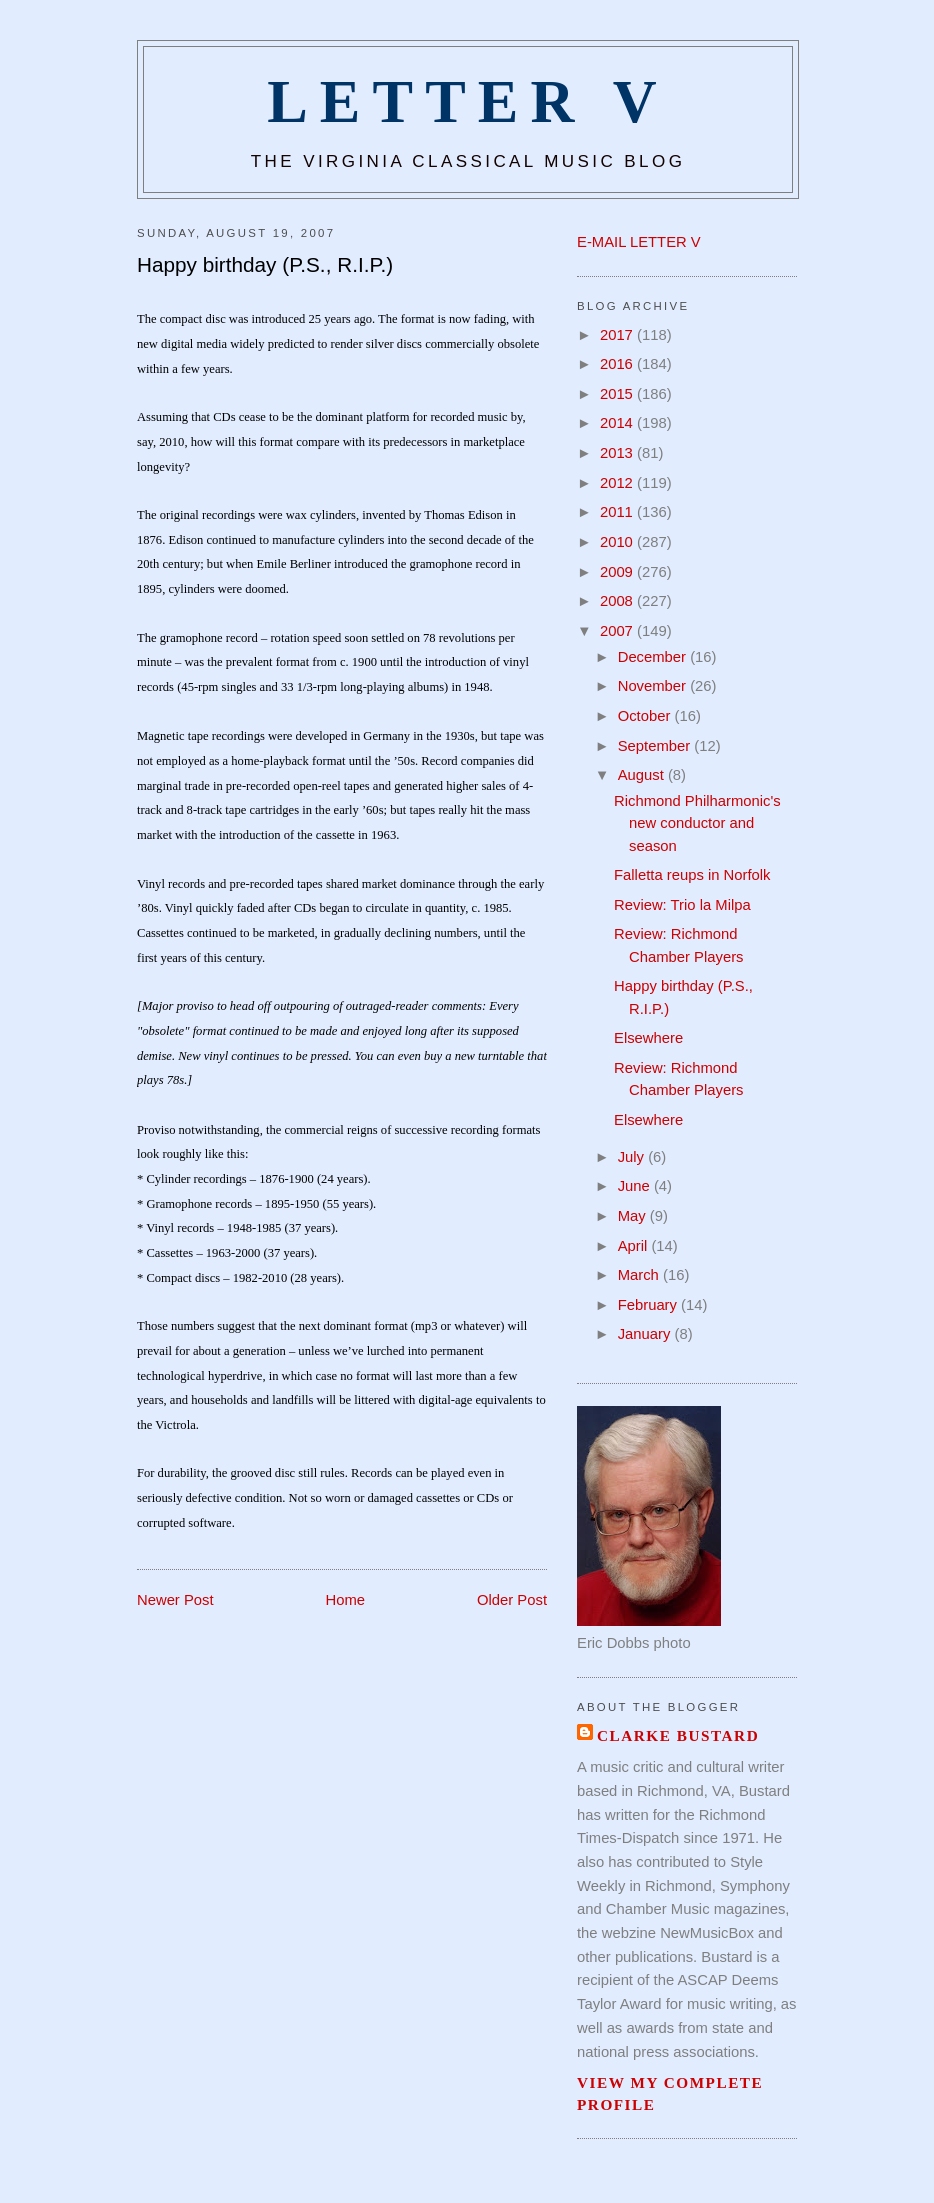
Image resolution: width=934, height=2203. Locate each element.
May (634, 1216)
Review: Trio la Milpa (682, 905)
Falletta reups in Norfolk (692, 875)
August (643, 775)
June (636, 1186)
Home (346, 1600)
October (646, 716)
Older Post (512, 1600)
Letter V (468, 101)
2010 (618, 542)
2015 (618, 394)
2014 (618, 423)
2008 (618, 601)
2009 (618, 572)
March (640, 1275)
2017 (618, 335)
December (654, 657)
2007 (618, 631)
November (654, 686)
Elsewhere (648, 1038)
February (649, 1305)
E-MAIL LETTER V (639, 242)
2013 (618, 453)
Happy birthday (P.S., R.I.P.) (265, 264)
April (635, 1246)
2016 (618, 364)
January (646, 1334)
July (633, 1157)
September (656, 746)
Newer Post (175, 1600)
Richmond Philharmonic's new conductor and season (697, 823)
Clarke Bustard (678, 1735)
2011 (618, 512)
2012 (618, 483)
